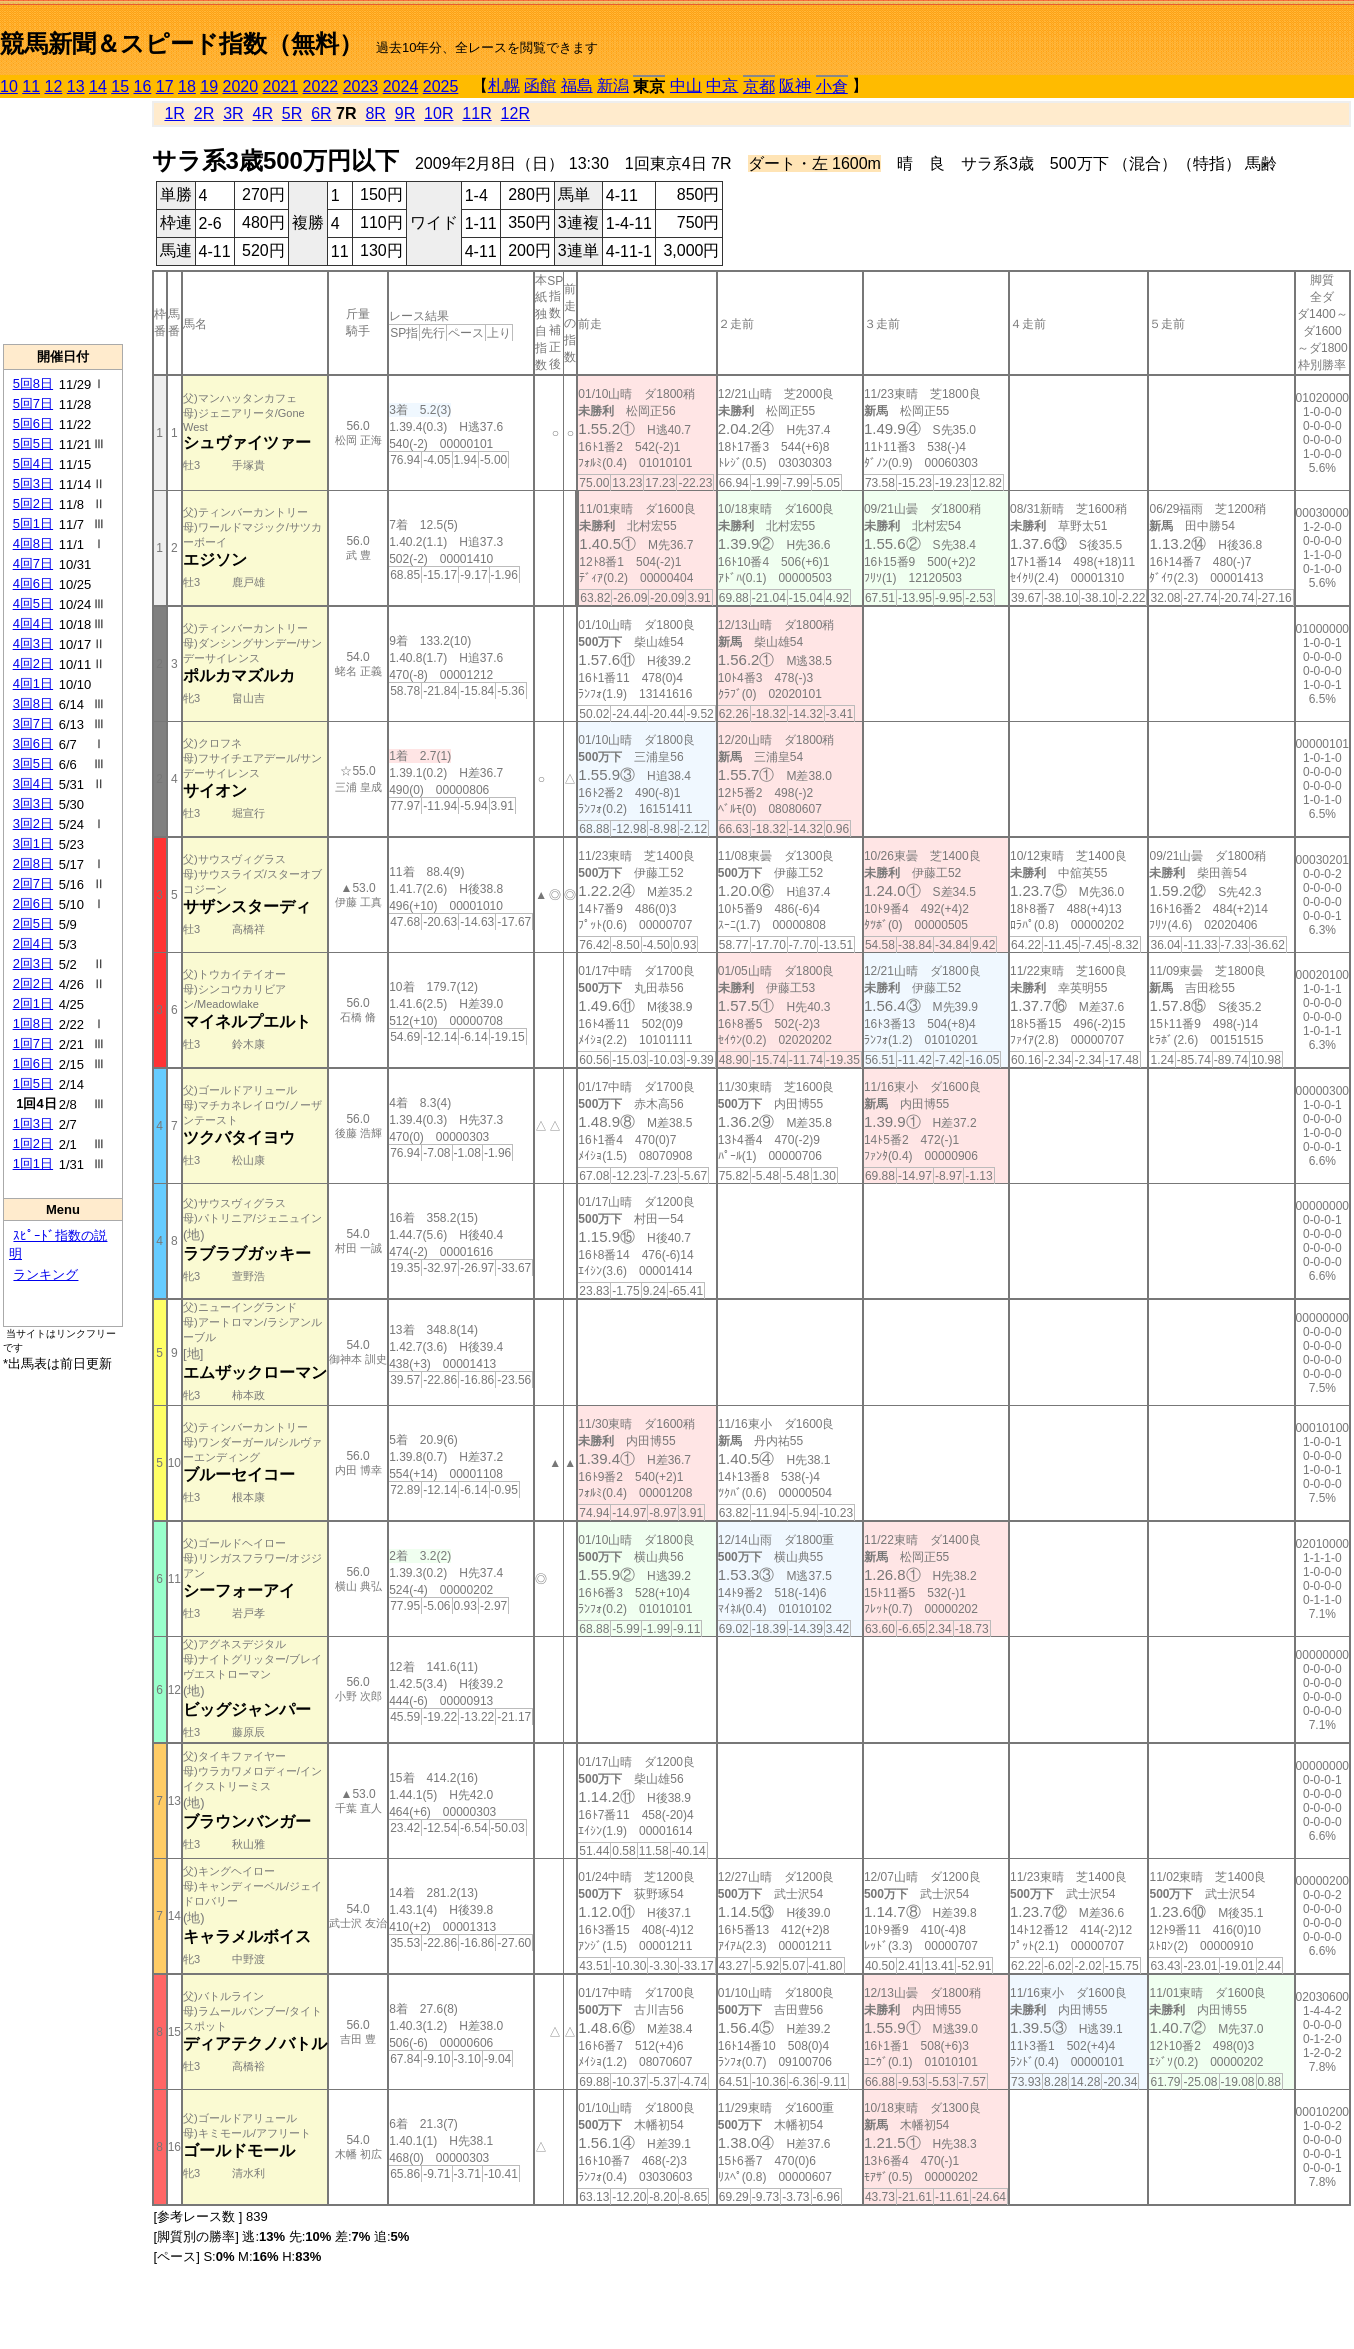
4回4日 (33, 623)
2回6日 (33, 903)
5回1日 (33, 523)
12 (54, 86)
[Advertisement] (63, 221)
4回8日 (33, 543)
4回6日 (33, 583)
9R (405, 113)
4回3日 (33, 643)
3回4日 (33, 783)
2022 (321, 86)
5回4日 (33, 463)
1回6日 (33, 1063)
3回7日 (33, 723)
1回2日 (33, 1143)
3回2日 (33, 823)
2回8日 (33, 863)
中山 (686, 85)
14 (98, 86)
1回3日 (33, 1123)
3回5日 (33, 763)
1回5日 (33, 1083)
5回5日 (33, 443)
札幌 (504, 85)
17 (165, 86)
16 (143, 86)
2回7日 (33, 883)
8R (375, 113)
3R (233, 113)
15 (120, 86)
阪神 (795, 85)
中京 (722, 85)
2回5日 (33, 923)
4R (262, 113)
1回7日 (33, 1043)
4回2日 (33, 663)
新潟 (613, 85)
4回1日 (33, 683)
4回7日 (33, 563)
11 (31, 86)
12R (515, 113)
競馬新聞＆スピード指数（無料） (181, 43)
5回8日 (33, 383)
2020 (241, 86)
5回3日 (33, 483)
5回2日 (33, 503)
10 (9, 86)
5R (292, 113)
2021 (281, 86)
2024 (401, 86)
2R (204, 113)
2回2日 (33, 983)
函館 (540, 85)
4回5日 (33, 603)
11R (476, 113)
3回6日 (33, 743)
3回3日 (33, 803)
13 (76, 86)
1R (174, 113)
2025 (441, 86)
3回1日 (33, 843)
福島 (577, 85)
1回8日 (33, 1023)
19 (209, 86)
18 (187, 86)
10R (438, 113)
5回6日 (33, 423)
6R (321, 113)
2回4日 (33, 943)
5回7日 (33, 403)
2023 (361, 86)
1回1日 (33, 1163)
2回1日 (33, 1003)
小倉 (832, 86)
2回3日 (33, 963)
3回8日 (33, 703)
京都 (759, 86)
